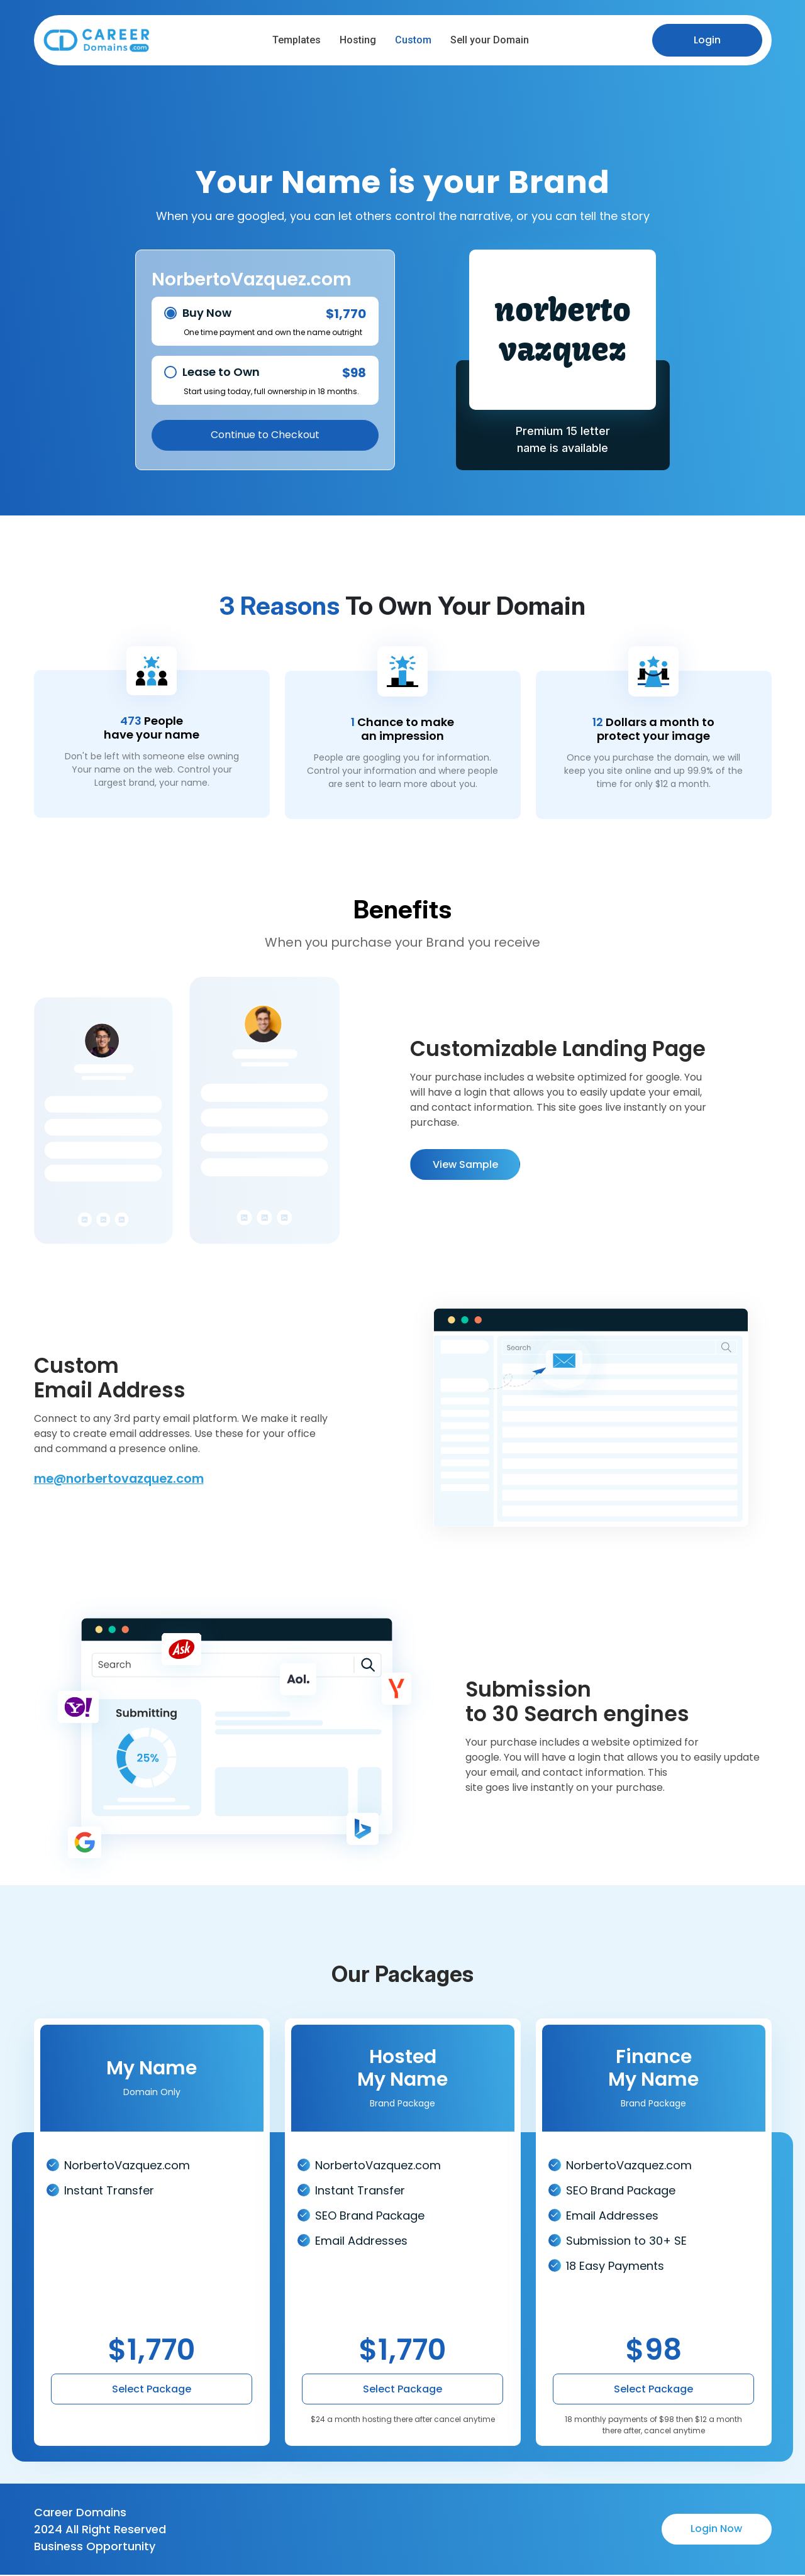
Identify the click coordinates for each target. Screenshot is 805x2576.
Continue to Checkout (265, 436)
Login (707, 40)
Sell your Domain (491, 40)
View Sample (465, 1169)
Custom (415, 40)
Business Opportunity (94, 2547)
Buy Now (206, 313)
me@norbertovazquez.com (123, 1480)
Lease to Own (221, 372)
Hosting (359, 40)
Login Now (716, 2530)
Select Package (151, 2391)
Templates (298, 40)
